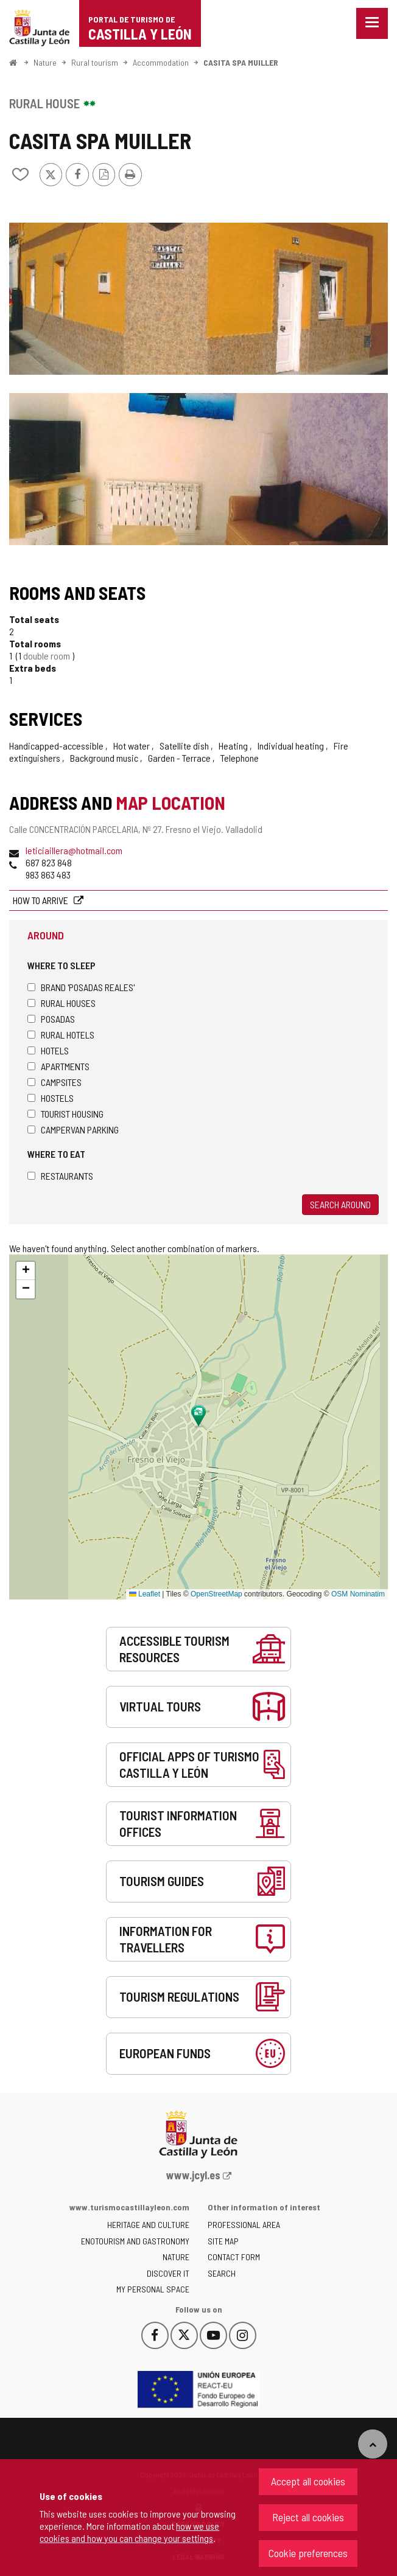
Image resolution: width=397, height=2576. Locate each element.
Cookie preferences (308, 2553)
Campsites (54, 1082)
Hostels (50, 1098)
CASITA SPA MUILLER (240, 62)
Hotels (48, 1050)
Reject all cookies (308, 2517)
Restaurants (60, 1176)
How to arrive (41, 900)
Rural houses (61, 1003)
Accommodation (161, 62)
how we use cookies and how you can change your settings (129, 2532)
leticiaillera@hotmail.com (74, 850)
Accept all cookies (308, 2481)
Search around (340, 1204)
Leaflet (144, 1594)
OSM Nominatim (358, 1594)
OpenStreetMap (216, 1594)
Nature (45, 62)
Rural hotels (60, 1034)
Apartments (58, 1066)
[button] (25, 1271)
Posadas (51, 1019)
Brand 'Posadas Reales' (81, 987)
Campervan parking (73, 1129)
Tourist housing (65, 1113)
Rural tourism (94, 62)
